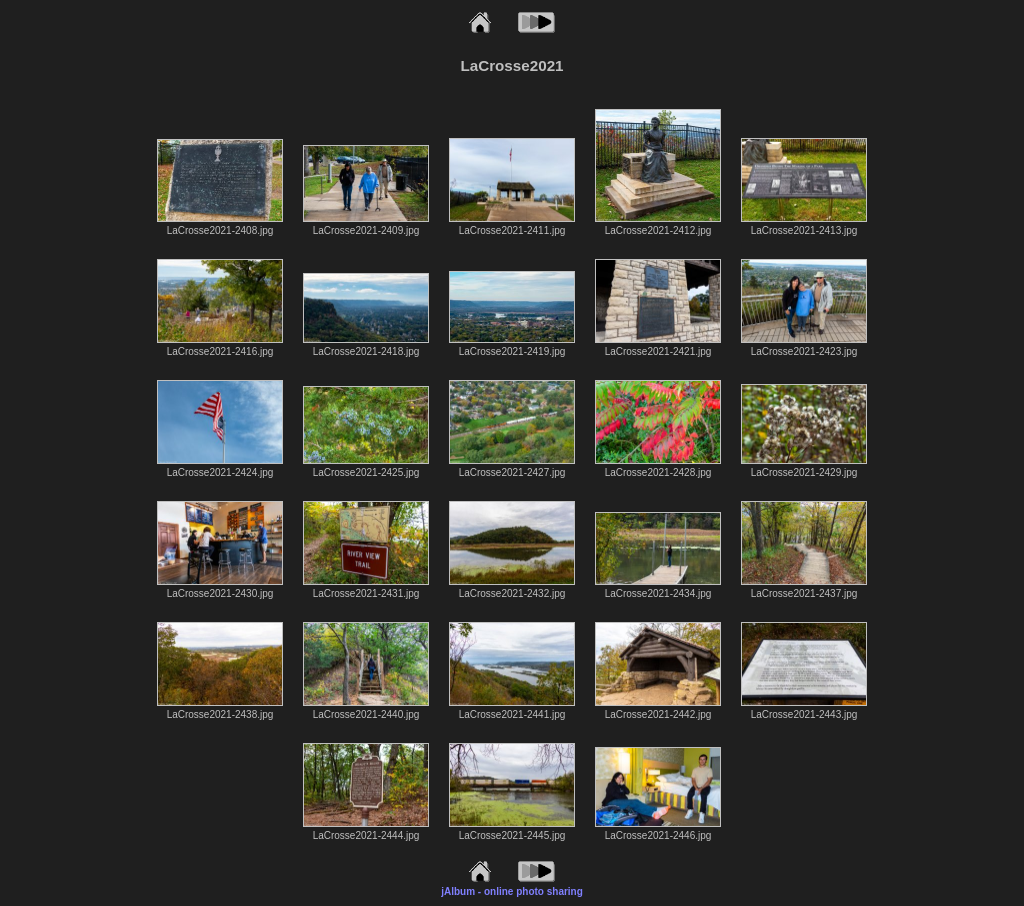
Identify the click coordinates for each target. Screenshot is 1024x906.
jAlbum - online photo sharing (512, 891)
